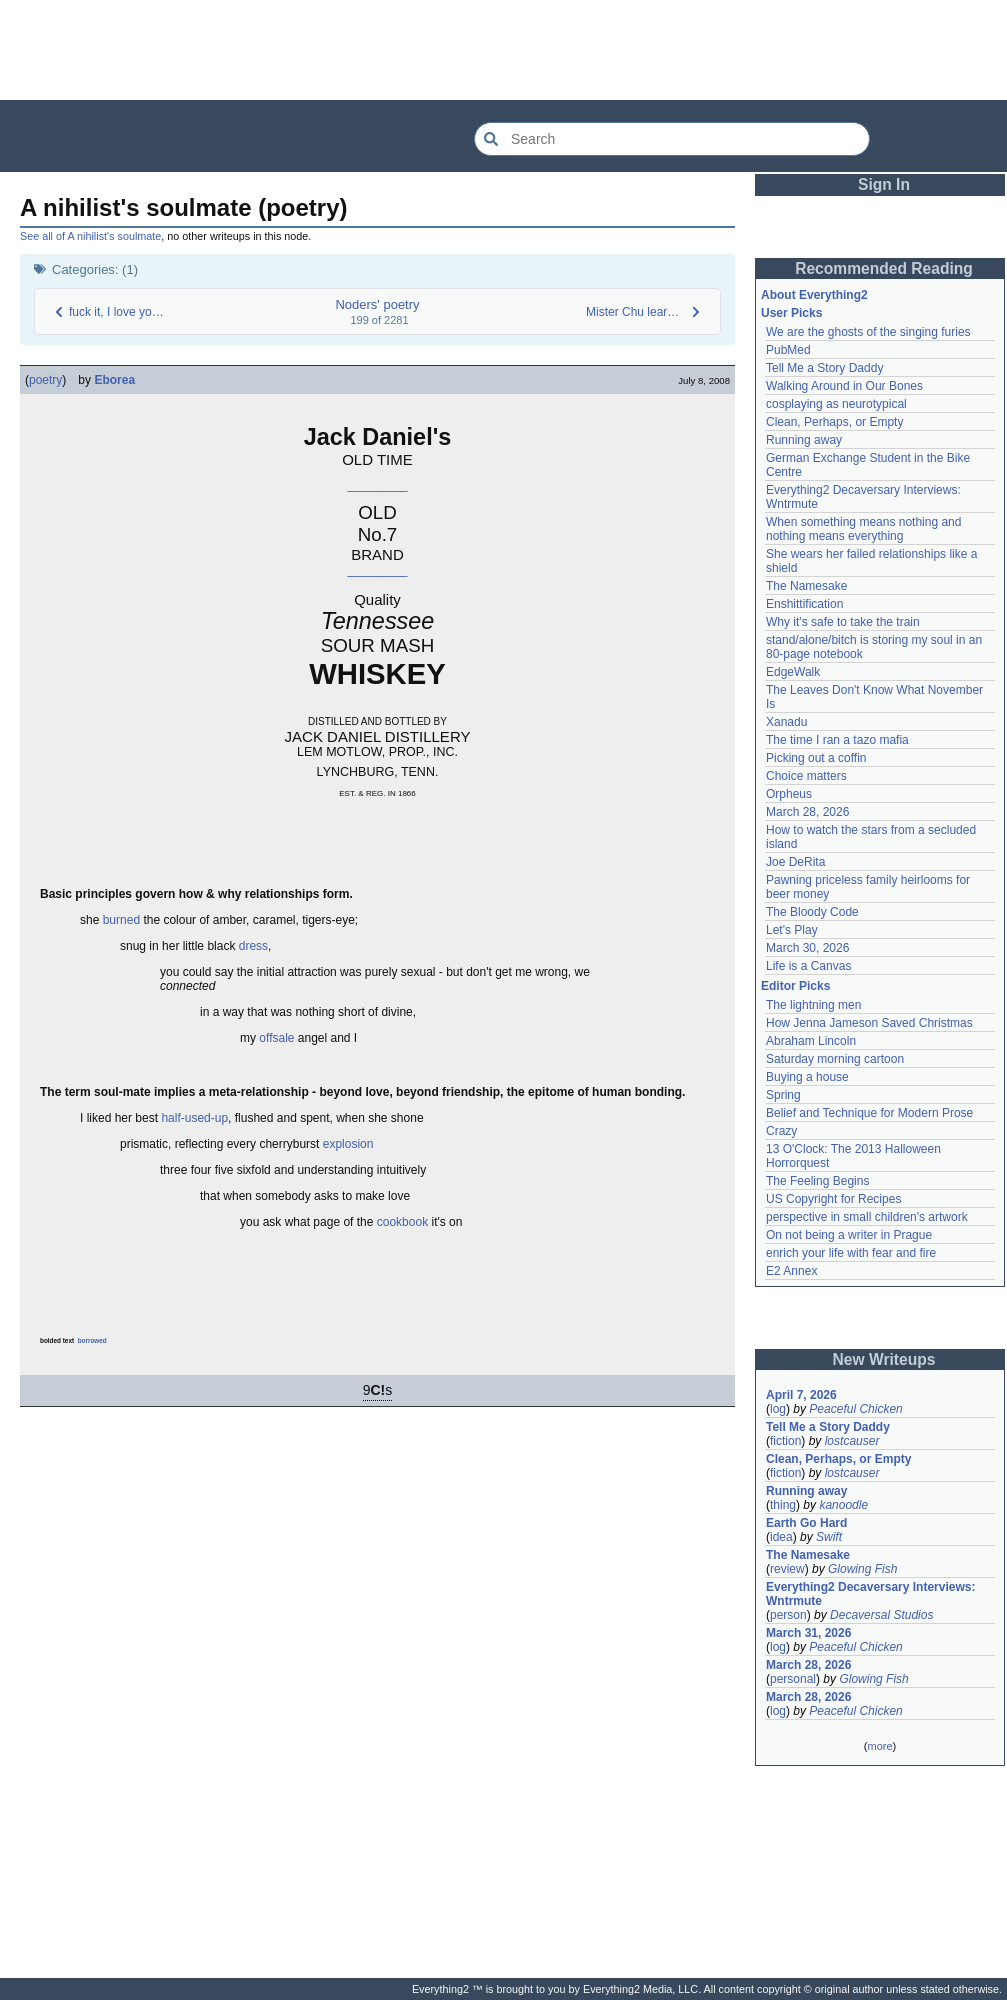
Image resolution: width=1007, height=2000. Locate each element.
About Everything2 (814, 295)
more (879, 1746)
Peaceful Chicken (855, 1409)
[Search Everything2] (672, 139)
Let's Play (792, 930)
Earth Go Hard (806, 1523)
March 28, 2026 (807, 812)
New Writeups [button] (884, 1359)
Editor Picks (795, 986)
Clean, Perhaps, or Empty (834, 422)
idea (781, 1537)
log (778, 1409)
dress (253, 946)
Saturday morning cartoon (835, 1059)
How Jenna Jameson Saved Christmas (869, 1023)
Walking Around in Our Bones (844, 386)
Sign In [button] (884, 184)
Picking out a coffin (816, 758)
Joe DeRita (795, 862)
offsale (276, 1038)
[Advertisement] (504, 50)
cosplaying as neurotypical (836, 404)
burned (121, 920)
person (788, 1615)
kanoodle (843, 1505)
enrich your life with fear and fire (851, 1253)
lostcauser (852, 1441)
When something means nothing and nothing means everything (863, 529)
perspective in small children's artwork (867, 1217)
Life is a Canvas (808, 966)
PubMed (788, 350)
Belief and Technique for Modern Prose (869, 1113)
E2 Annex (791, 1271)
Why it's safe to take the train (843, 622)
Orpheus (789, 794)
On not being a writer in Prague (849, 1235)
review (787, 1569)
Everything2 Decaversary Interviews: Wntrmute (870, 1594)
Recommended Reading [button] (884, 268)
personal (793, 1679)
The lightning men (813, 1005)
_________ (377, 485)
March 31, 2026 (808, 1633)
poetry (45, 380)
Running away (804, 440)
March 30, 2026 (807, 948)
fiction (785, 1441)
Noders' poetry (377, 304)
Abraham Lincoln (811, 1041)
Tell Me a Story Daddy (824, 368)
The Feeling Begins (817, 1181)
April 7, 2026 (801, 1395)
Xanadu (786, 722)
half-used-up (194, 1118)
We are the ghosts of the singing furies (868, 332)
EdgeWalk (793, 672)
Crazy (781, 1131)
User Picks (791, 313)
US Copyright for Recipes (833, 1199)
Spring (783, 1095)
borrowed (92, 1340)
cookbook (402, 1222)
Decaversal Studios (881, 1615)
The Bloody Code (812, 912)
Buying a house (807, 1077)
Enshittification (804, 604)
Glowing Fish (862, 1569)
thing (783, 1505)
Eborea (114, 380)
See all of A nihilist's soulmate (90, 236)
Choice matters (806, 776)
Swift (829, 1537)
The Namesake (806, 586)
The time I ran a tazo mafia (837, 740)
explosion (348, 1144)
